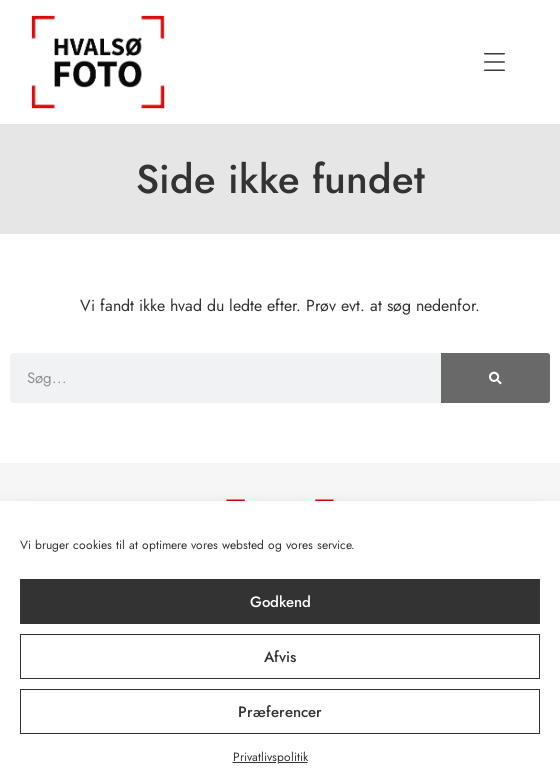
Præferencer (280, 712)
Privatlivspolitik (270, 757)
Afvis (280, 657)
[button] (495, 62)
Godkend (280, 602)
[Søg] (495, 378)
